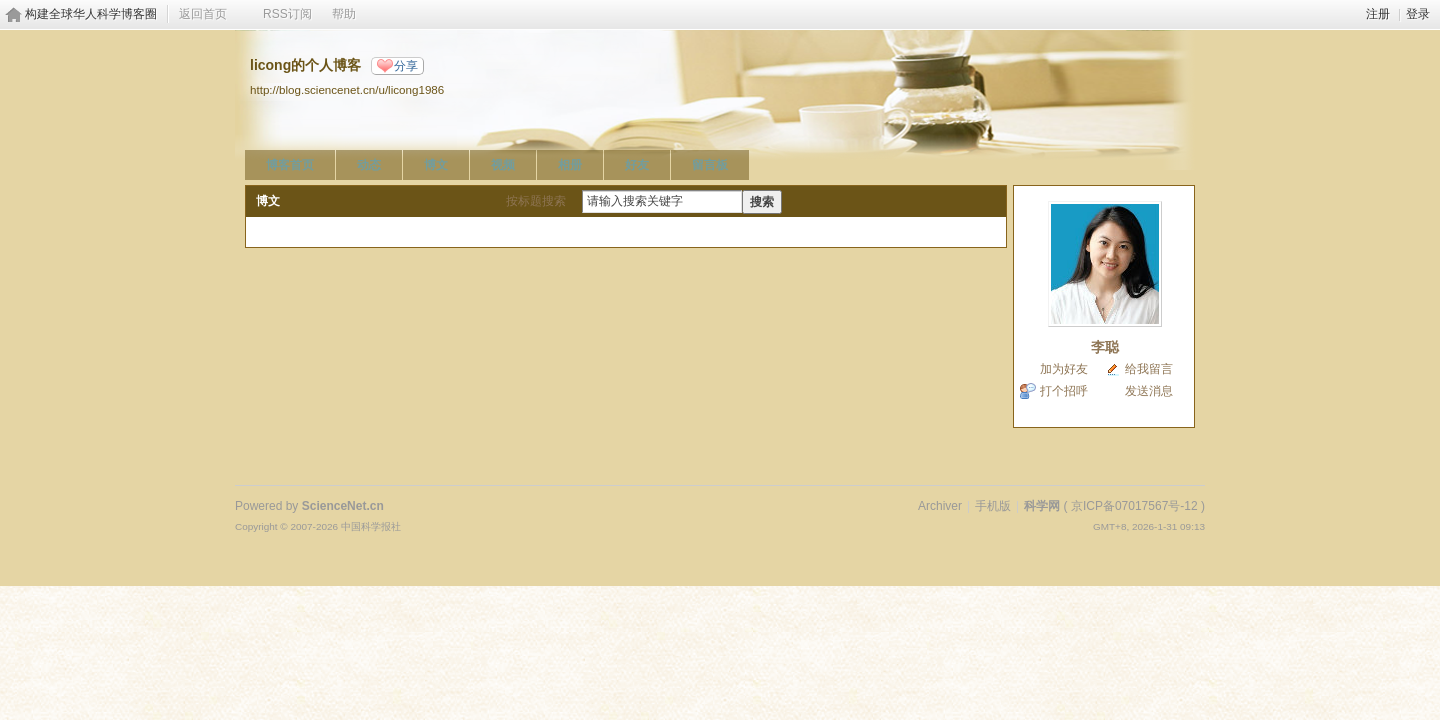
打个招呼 (1064, 391)
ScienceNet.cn (343, 506)
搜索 (762, 202)
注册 (1378, 14)
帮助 (344, 14)
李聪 (1105, 347)
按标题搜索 (536, 201)
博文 (436, 165)
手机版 (993, 506)
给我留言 (1149, 369)
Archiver (940, 506)
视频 (503, 165)
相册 (570, 165)
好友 (637, 165)
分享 (406, 66)
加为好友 (1064, 369)
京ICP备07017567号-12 (1134, 506)
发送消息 (1149, 391)
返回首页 (203, 14)
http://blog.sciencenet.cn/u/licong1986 (347, 89)
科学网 (1042, 506)
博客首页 (290, 165)
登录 (1418, 14)
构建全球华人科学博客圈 (91, 14)
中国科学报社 (371, 526)
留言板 (710, 165)
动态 (369, 165)
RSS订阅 (287, 14)
